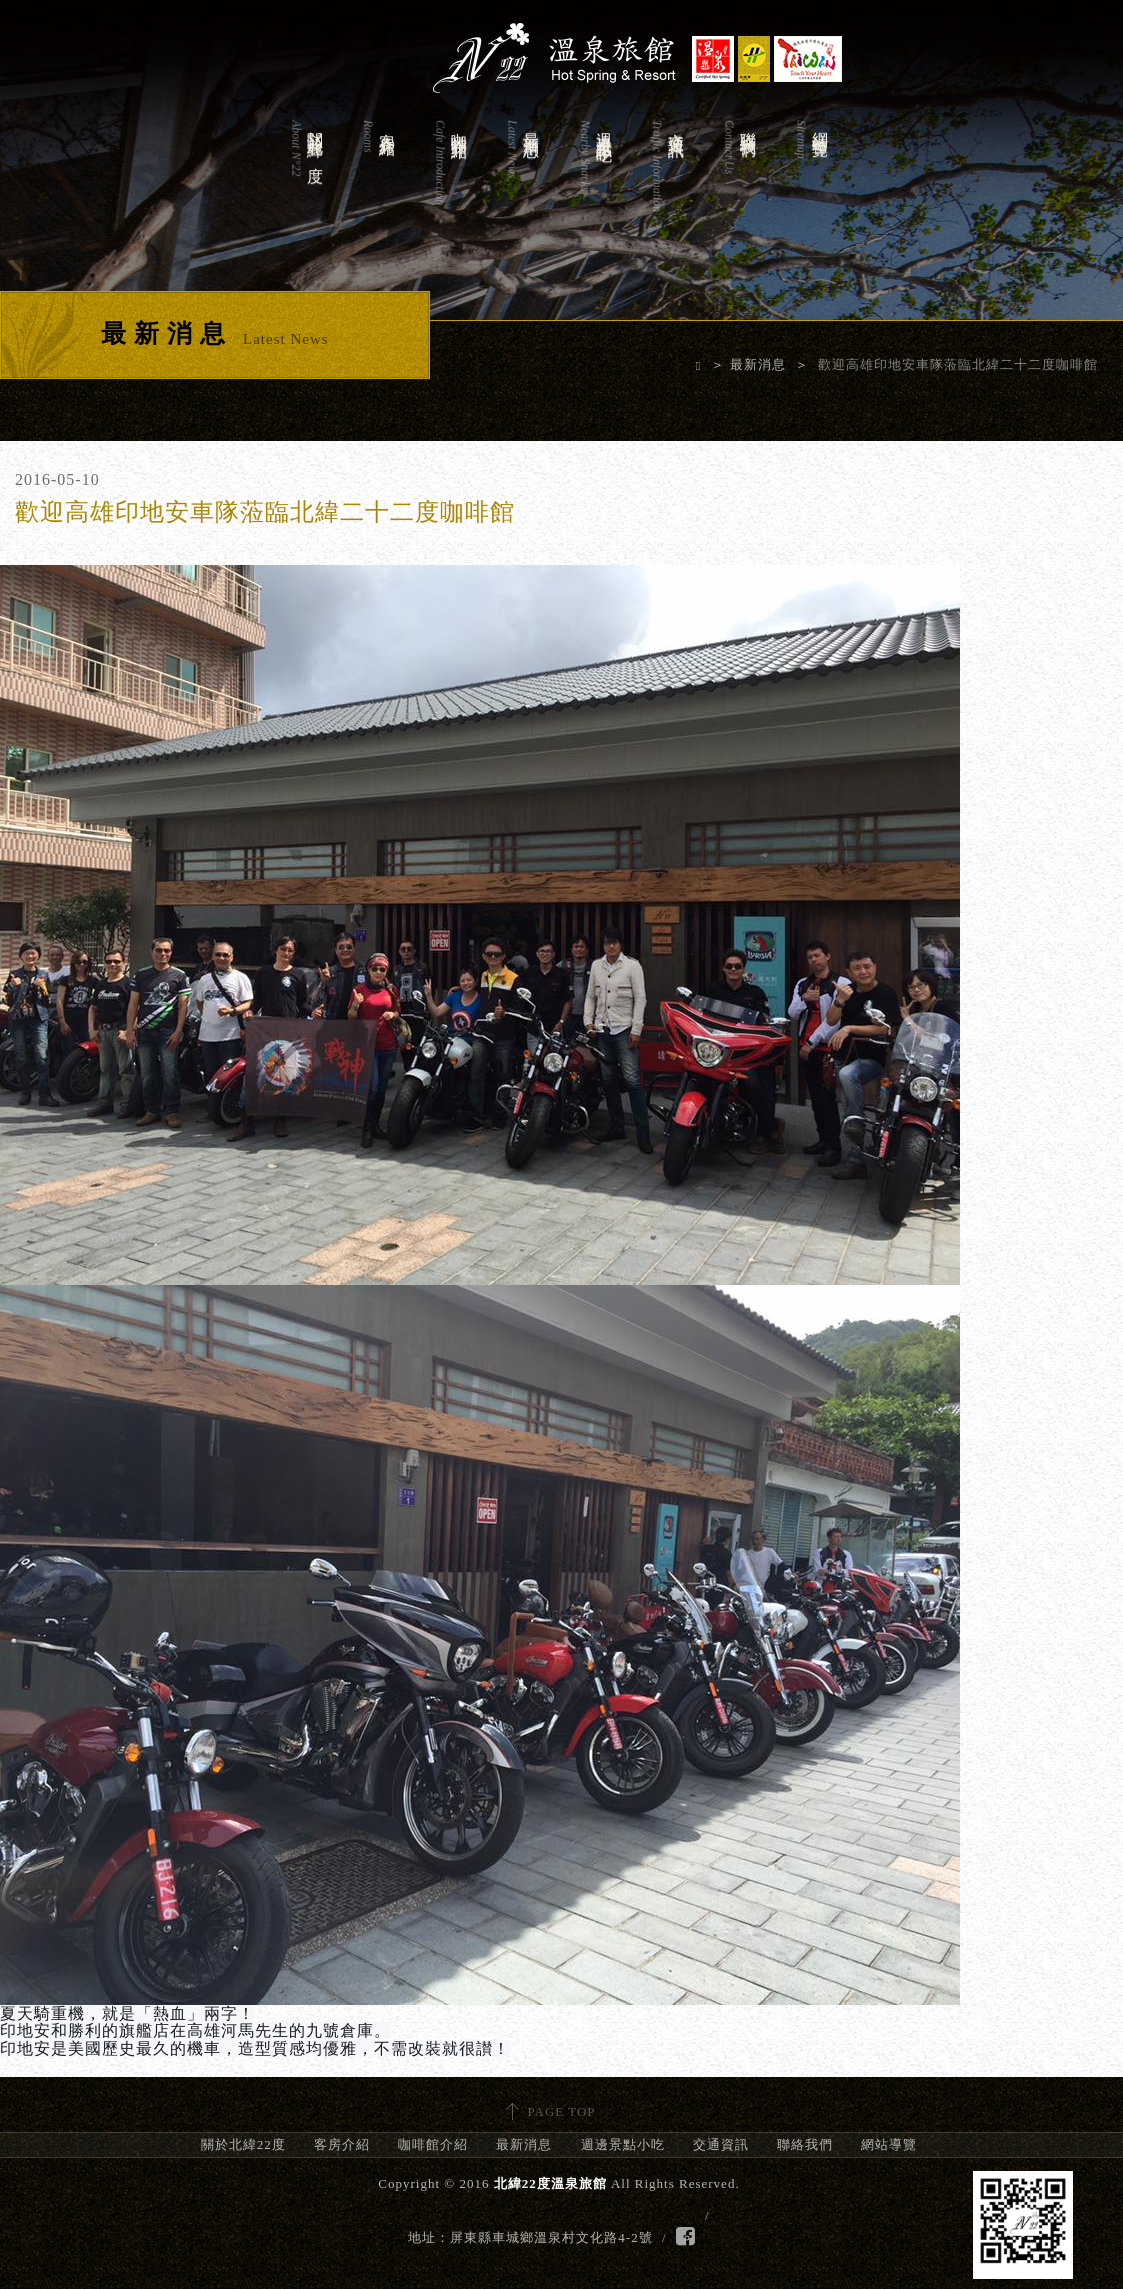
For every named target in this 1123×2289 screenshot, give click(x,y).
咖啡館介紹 (450, 186)
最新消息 (522, 186)
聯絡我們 (739, 186)
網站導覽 (811, 186)
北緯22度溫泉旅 (562, 50)
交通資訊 (667, 186)
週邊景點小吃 (595, 186)
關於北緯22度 (306, 186)
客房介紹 (378, 186)
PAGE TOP (561, 2111)
